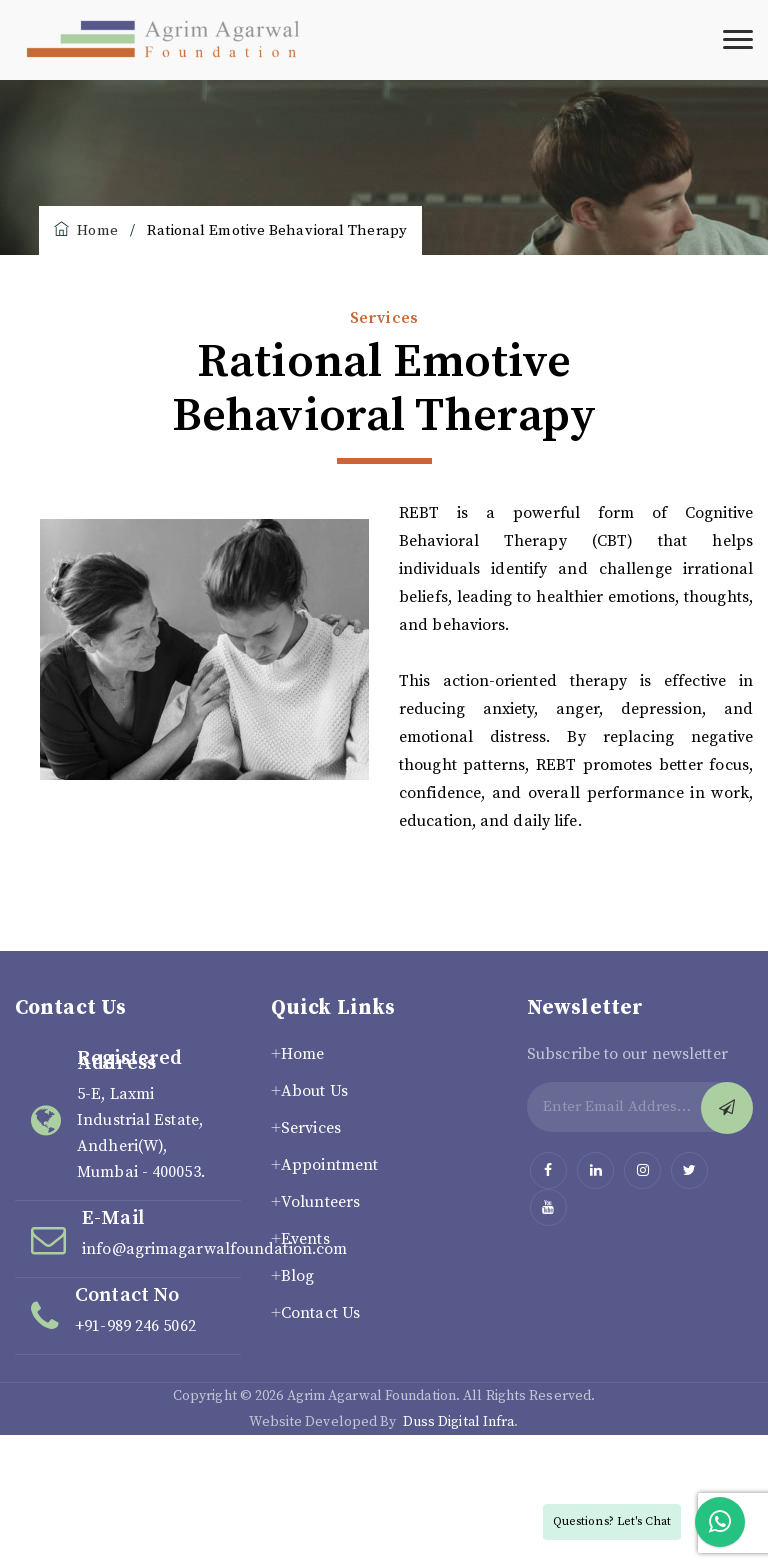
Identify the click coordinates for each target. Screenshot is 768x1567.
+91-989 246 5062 (135, 1326)
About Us (314, 1091)
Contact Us (320, 1313)
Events (305, 1239)
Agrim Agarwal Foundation (371, 1396)
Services (311, 1128)
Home (86, 230)
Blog (297, 1276)
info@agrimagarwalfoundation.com (214, 1249)
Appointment (329, 1165)
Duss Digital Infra (459, 1422)
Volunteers (320, 1202)
